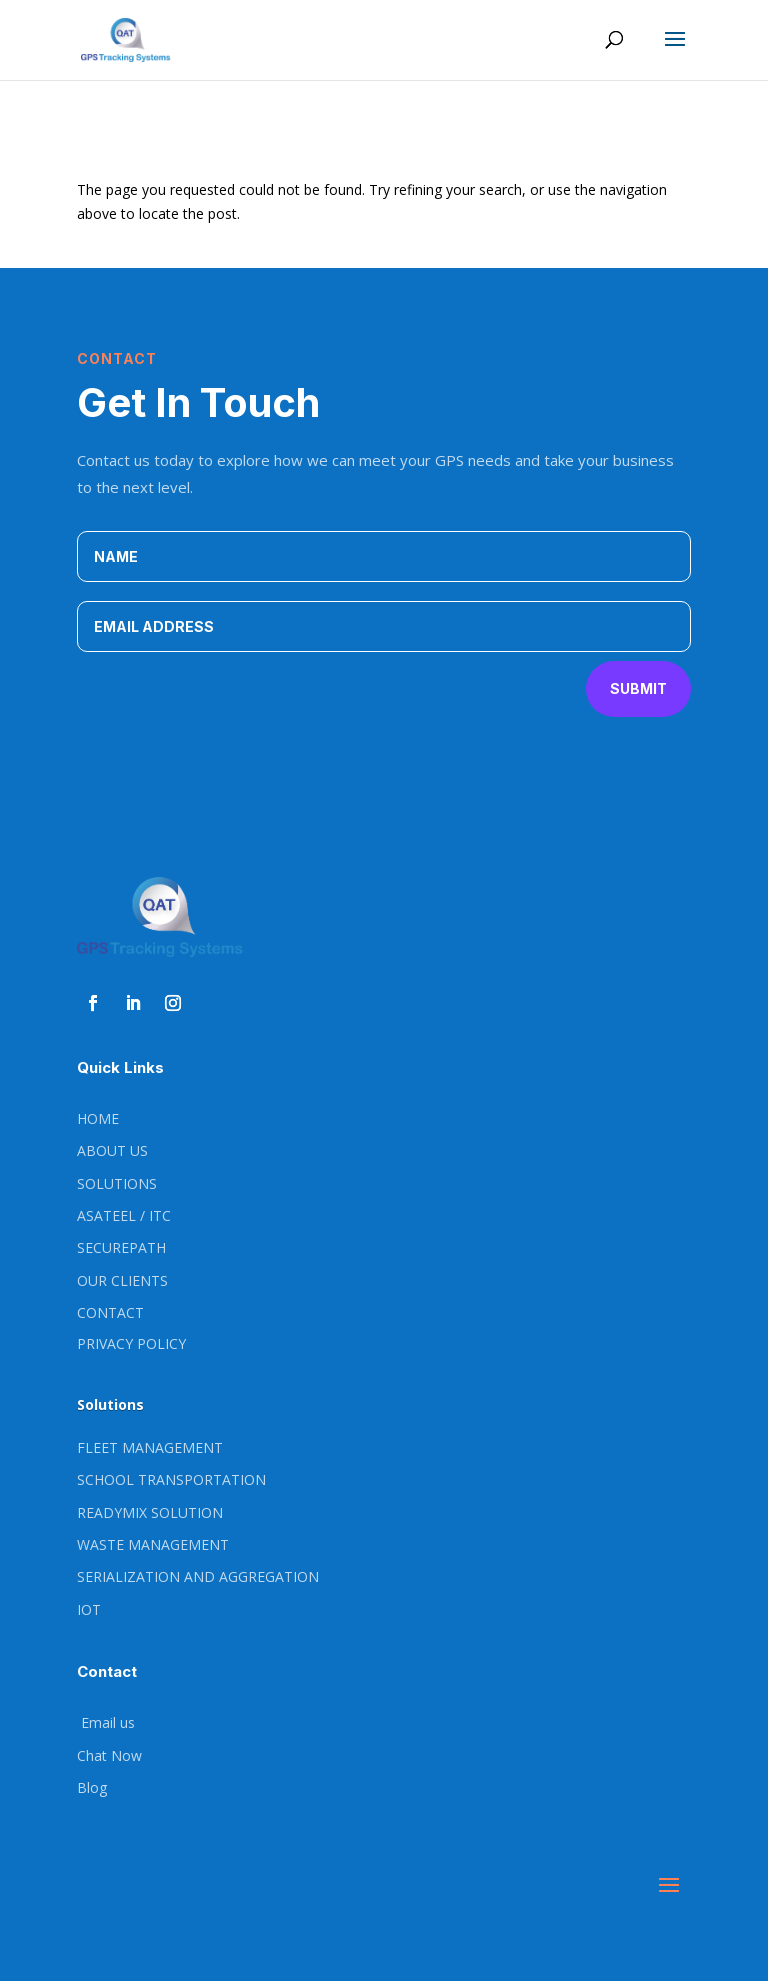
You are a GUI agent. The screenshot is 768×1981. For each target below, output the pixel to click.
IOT (89, 1609)
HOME (98, 1118)
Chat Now (109, 1755)
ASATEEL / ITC (124, 1215)
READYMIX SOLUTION (150, 1512)
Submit (638, 688)
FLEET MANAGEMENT (150, 1447)
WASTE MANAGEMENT (153, 1544)
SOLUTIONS (117, 1183)
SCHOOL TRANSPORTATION (171, 1479)
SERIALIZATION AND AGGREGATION (198, 1576)
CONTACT (110, 1312)
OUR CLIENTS (122, 1280)
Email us (106, 1722)
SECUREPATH (121, 1247)
